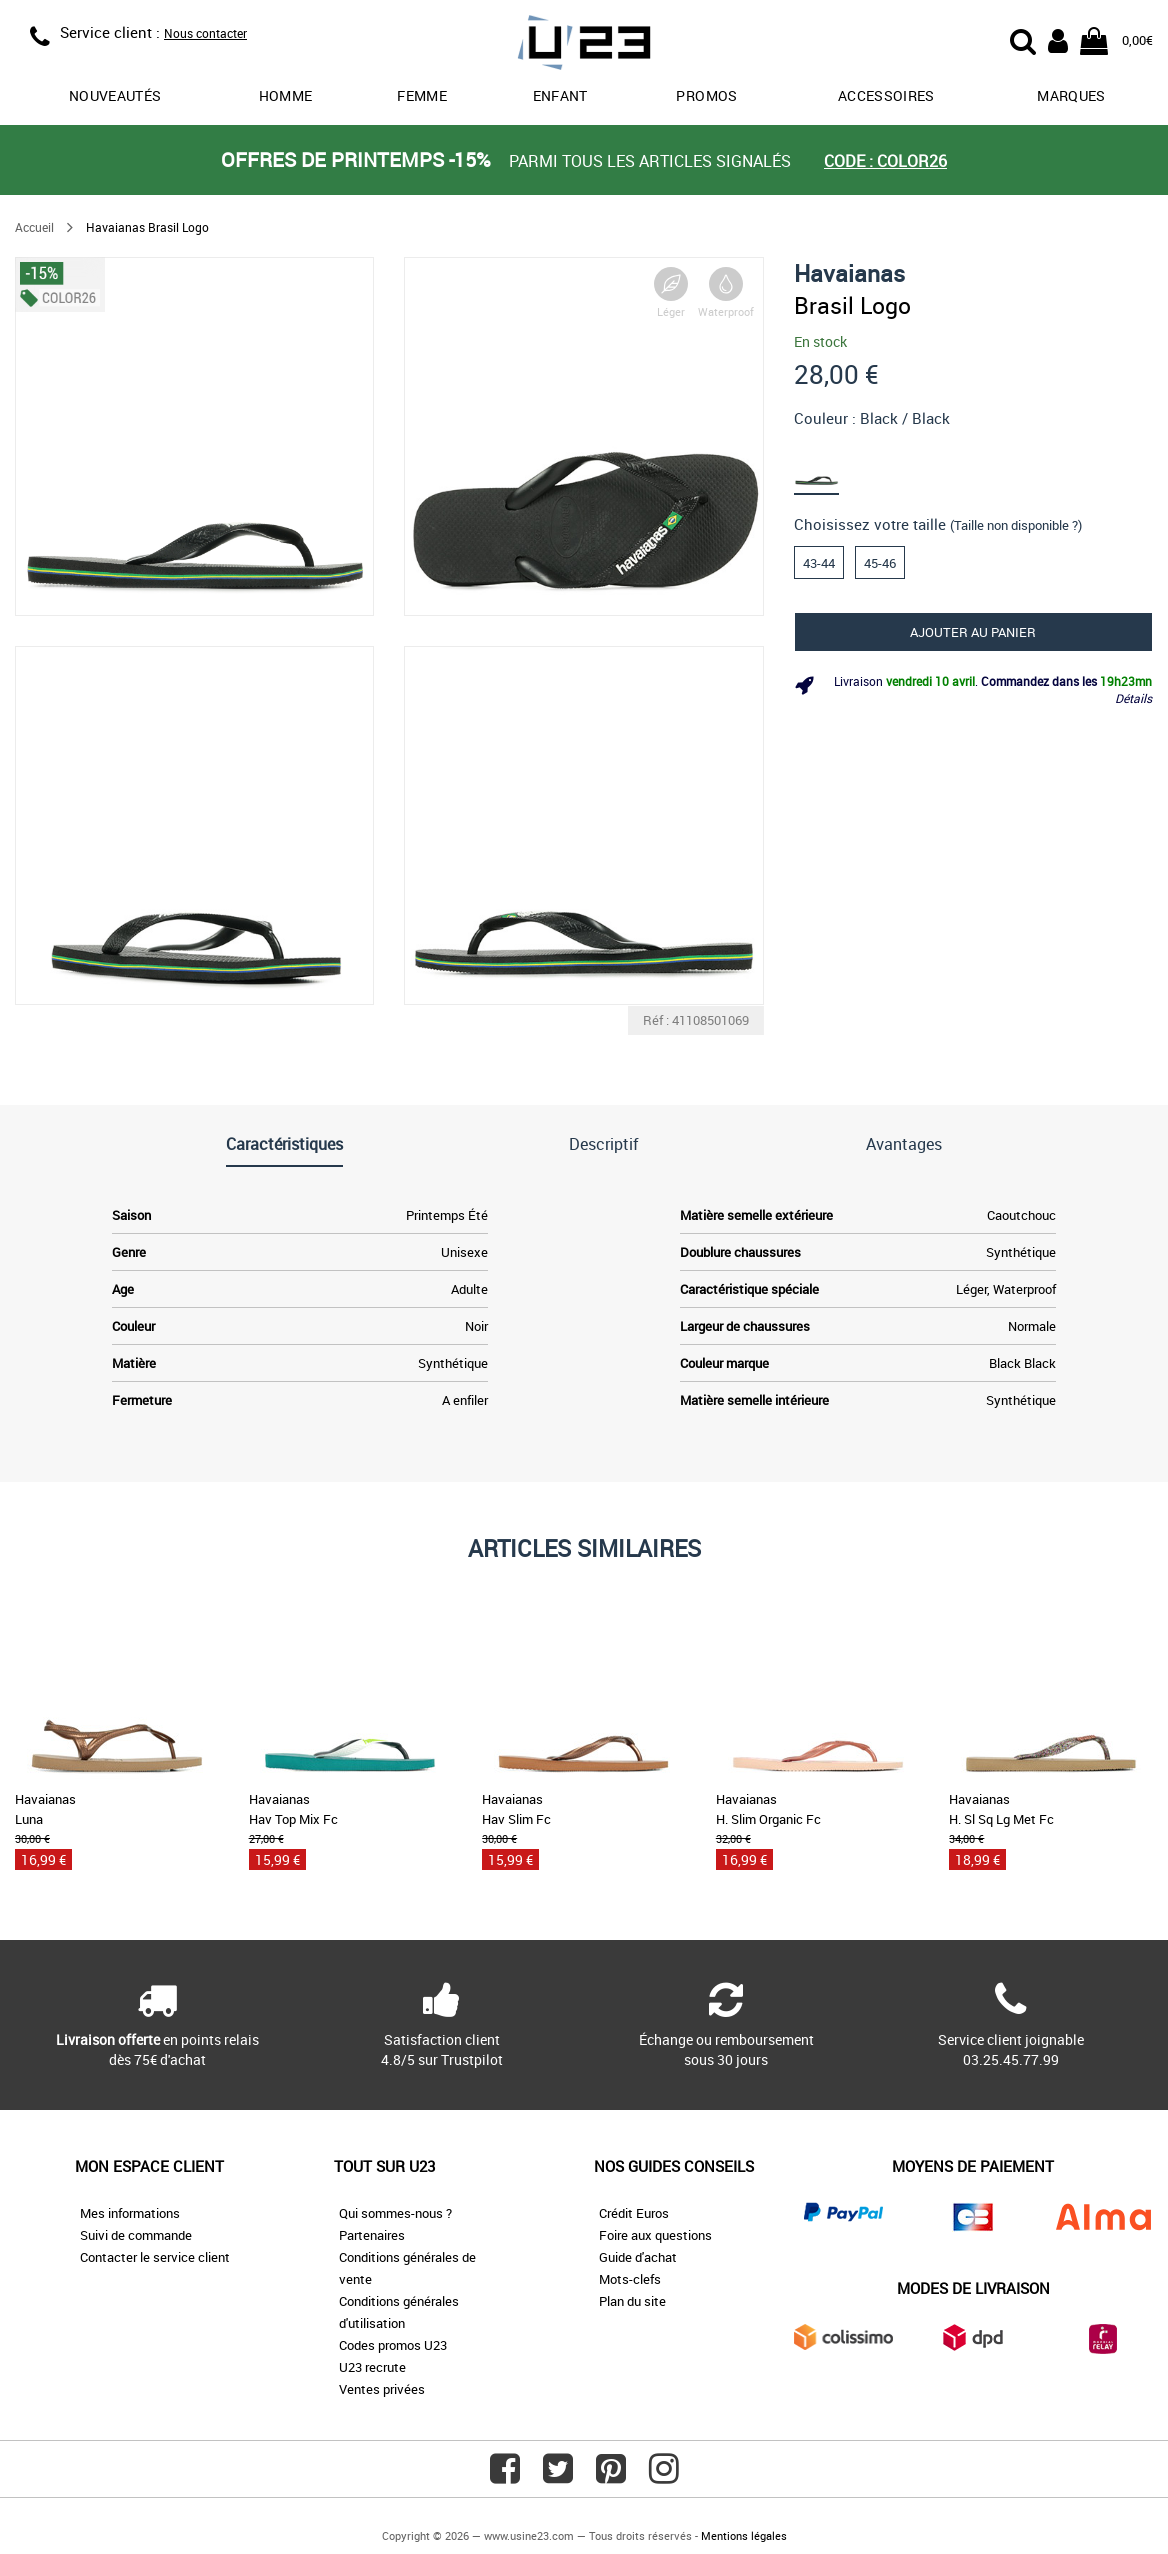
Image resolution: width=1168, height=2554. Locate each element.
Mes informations (130, 2213)
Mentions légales (744, 2535)
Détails (1133, 698)
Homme (286, 95)
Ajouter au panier (973, 632)
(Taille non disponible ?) (1016, 525)
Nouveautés (115, 95)
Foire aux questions (655, 2235)
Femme (422, 95)
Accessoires (886, 95)
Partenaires (372, 2235)
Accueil (34, 227)
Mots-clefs (630, 2279)
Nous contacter (205, 33)
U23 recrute (372, 2367)
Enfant (560, 95)
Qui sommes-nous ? (395, 2213)
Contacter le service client (155, 2257)
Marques (1071, 95)
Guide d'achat (638, 2257)
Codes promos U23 (393, 2345)
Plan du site (632, 2301)
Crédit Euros (634, 2213)
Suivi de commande (136, 2235)
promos (706, 95)
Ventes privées (382, 2389)
